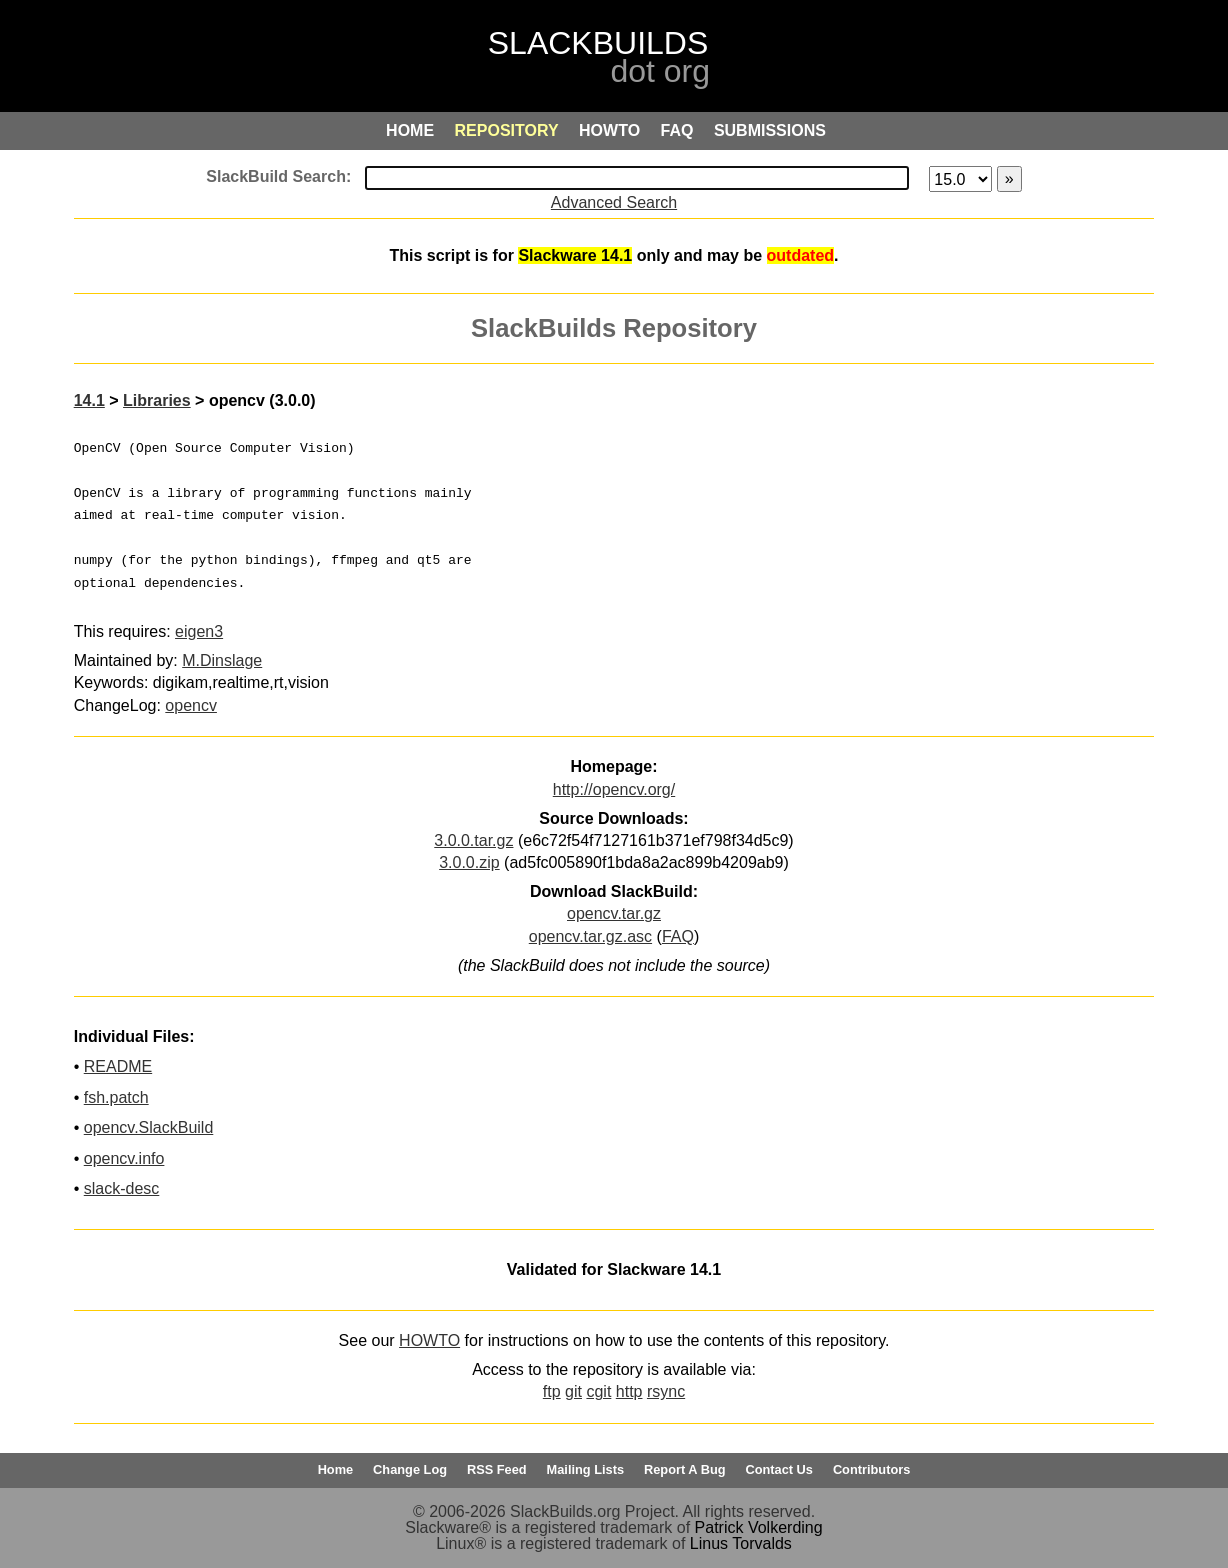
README (118, 1066)
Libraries (157, 400)
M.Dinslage (222, 660)
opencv (191, 705)
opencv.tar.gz (614, 913)
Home (336, 1469)
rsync (666, 1391)
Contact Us (779, 1469)
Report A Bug (685, 1469)
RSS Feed (497, 1469)
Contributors (871, 1469)
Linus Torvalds (741, 1543)
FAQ (678, 936)
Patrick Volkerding (759, 1527)
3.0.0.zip (469, 862)
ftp (552, 1391)
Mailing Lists (586, 1469)
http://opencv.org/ (614, 789)
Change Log (410, 1469)
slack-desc (122, 1188)
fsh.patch (116, 1097)
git (573, 1391)
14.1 (89, 400)
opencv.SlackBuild (149, 1127)
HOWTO (429, 1340)
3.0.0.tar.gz (473, 840)
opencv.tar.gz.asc (590, 936)
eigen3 (199, 631)
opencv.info (124, 1158)
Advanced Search (614, 202)
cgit (598, 1391)
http (629, 1391)
